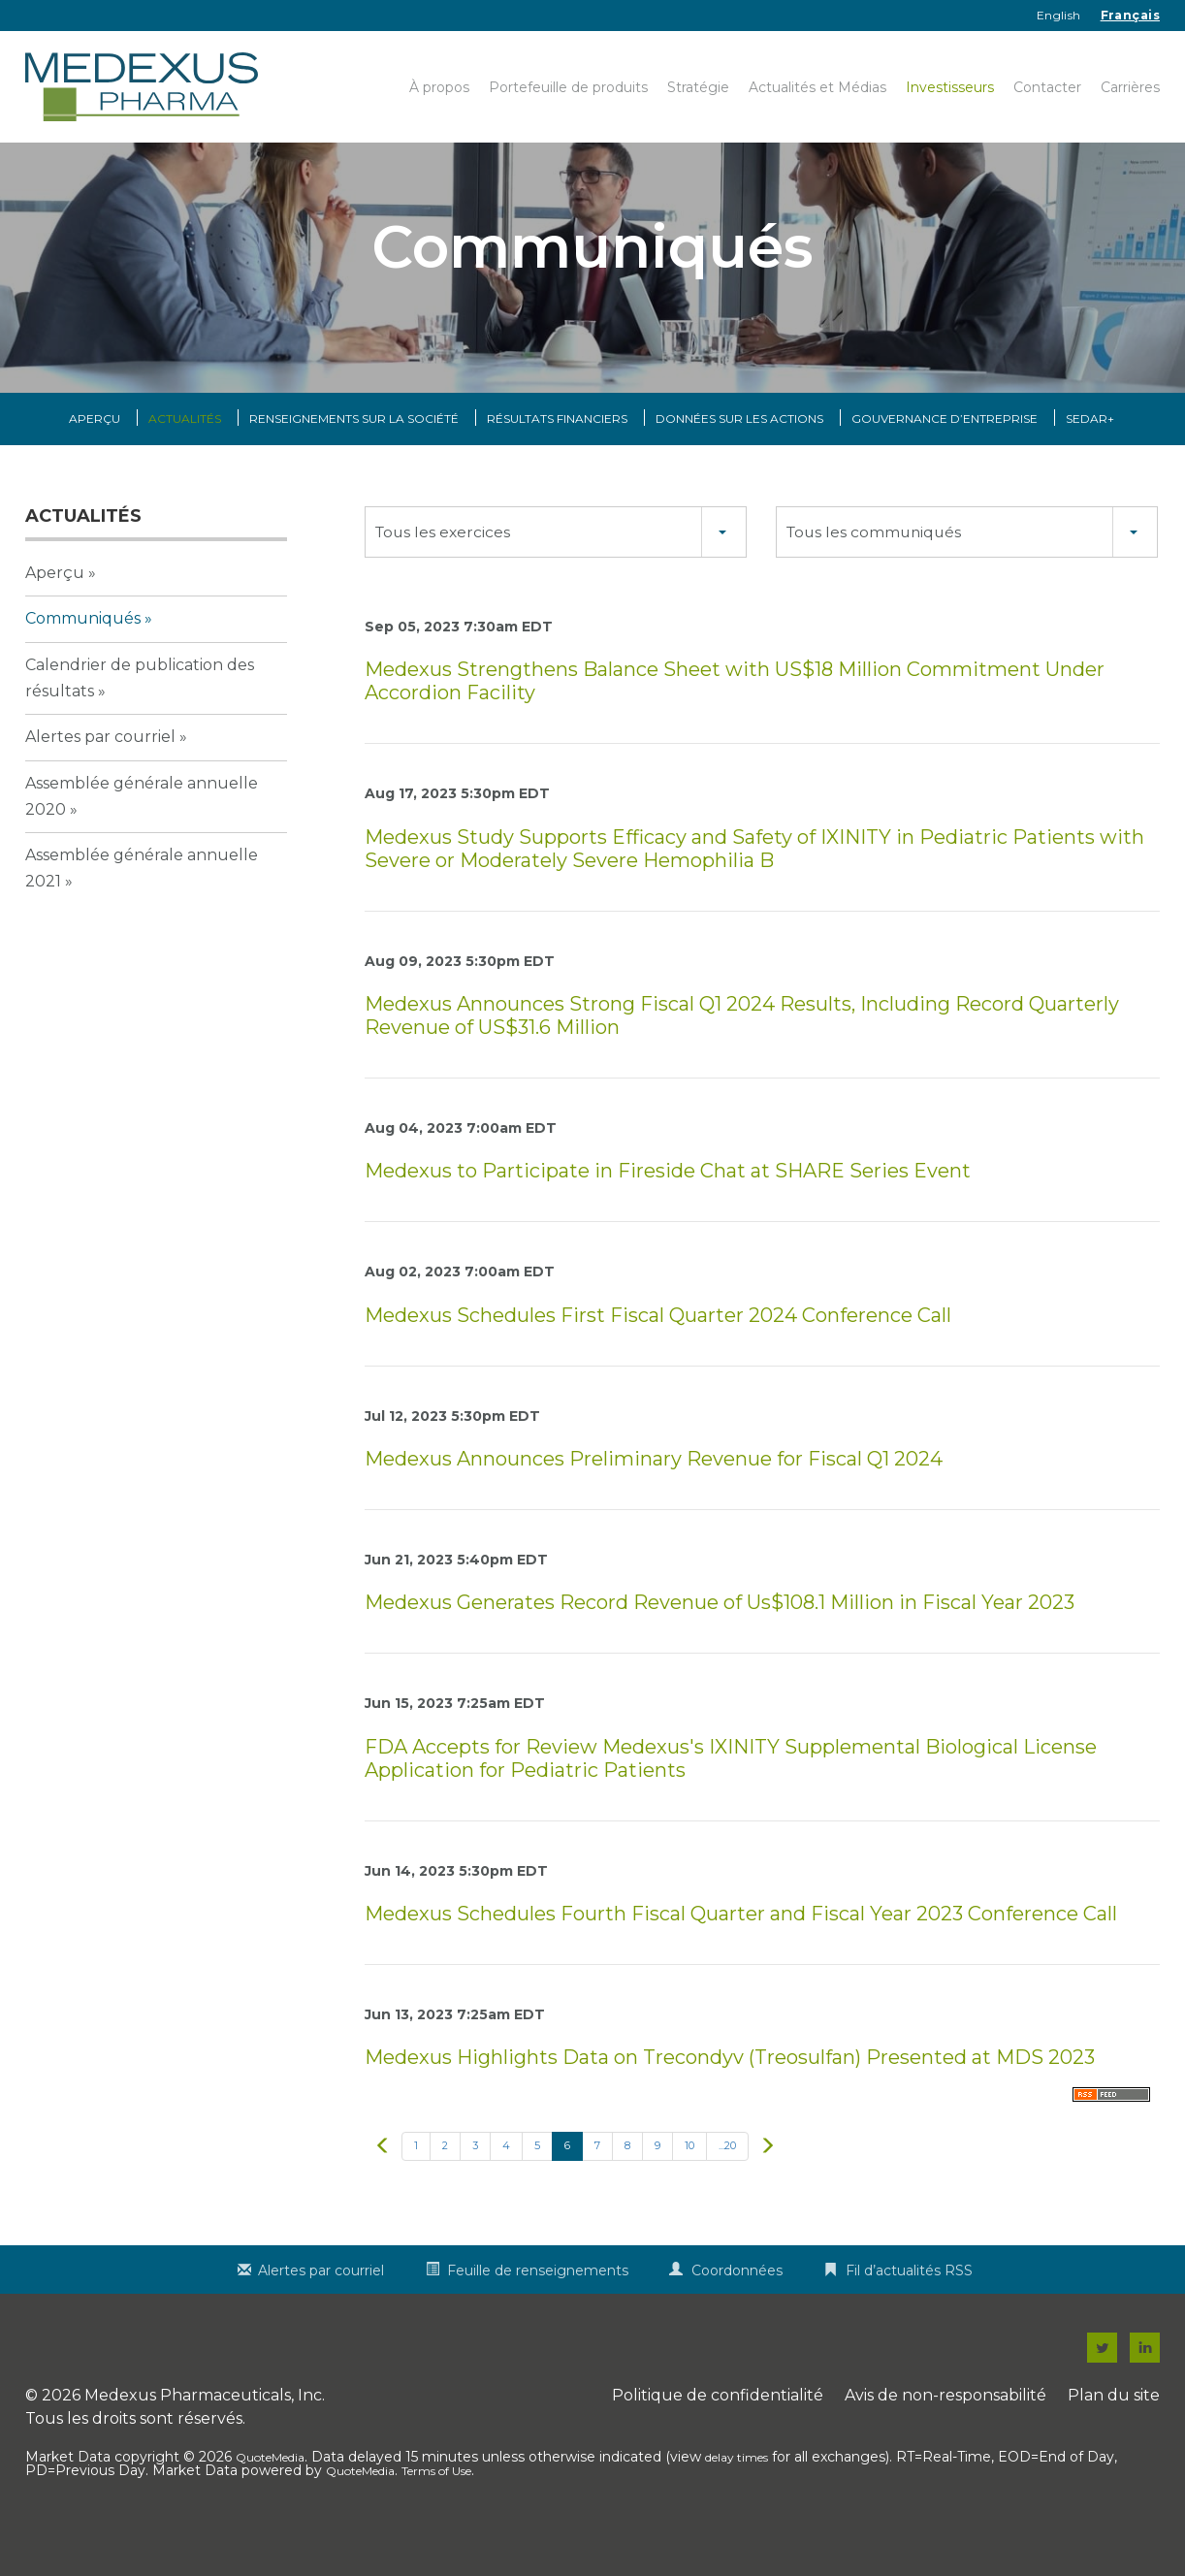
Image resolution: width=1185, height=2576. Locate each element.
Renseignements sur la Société (354, 459)
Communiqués (83, 659)
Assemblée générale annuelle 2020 (141, 836)
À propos (439, 87)
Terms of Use (436, 2511)
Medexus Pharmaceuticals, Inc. (204, 2436)
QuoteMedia (270, 2498)
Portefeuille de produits (568, 87)
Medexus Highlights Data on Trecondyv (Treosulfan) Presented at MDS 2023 (730, 2097)
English (1059, 15)
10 (689, 2186)
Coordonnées (737, 2311)
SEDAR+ (1090, 459)
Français (1130, 15)
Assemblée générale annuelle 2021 (141, 908)
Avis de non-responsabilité (945, 2436)
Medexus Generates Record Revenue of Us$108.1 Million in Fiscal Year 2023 (719, 1643)
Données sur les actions (739, 459)
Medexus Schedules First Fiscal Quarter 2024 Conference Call (658, 1355)
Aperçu (94, 459)
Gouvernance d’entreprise (944, 459)
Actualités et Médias (817, 87)
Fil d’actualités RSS (909, 2311)
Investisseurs (950, 87)
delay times (736, 2498)
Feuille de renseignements (537, 2311)
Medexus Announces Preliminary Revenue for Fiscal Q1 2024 (654, 1498)
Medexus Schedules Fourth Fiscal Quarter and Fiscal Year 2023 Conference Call (741, 1953)
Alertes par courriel (100, 777)
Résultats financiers (557, 459)
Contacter (1047, 87)
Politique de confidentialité (717, 2436)
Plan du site (1114, 2436)
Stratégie (698, 87)
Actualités (184, 459)
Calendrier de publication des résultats (139, 717)
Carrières (1130, 87)
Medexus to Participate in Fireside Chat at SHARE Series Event (668, 1211)
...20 (727, 2186)
